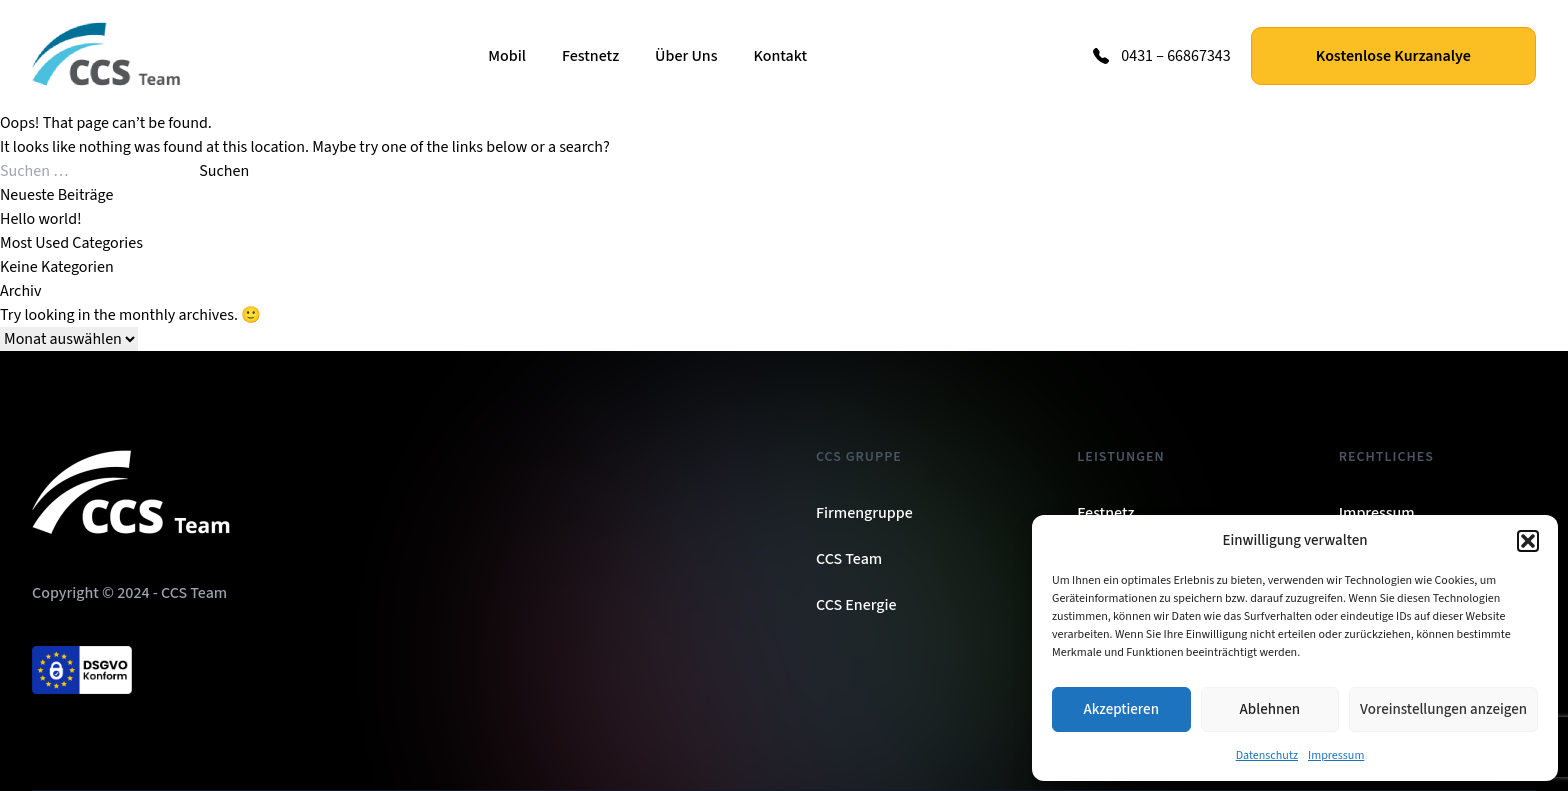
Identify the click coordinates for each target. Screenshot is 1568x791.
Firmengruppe (864, 513)
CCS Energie (856, 605)
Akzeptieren (1121, 709)
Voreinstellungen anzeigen (1443, 709)
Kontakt (780, 56)
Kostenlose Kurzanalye (1393, 56)
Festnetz (590, 56)
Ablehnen (1270, 709)
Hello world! (41, 219)
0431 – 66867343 (1176, 56)
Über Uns (686, 56)
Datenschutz (1267, 755)
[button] (1528, 541)
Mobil (507, 56)
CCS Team (849, 559)
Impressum (1336, 755)
